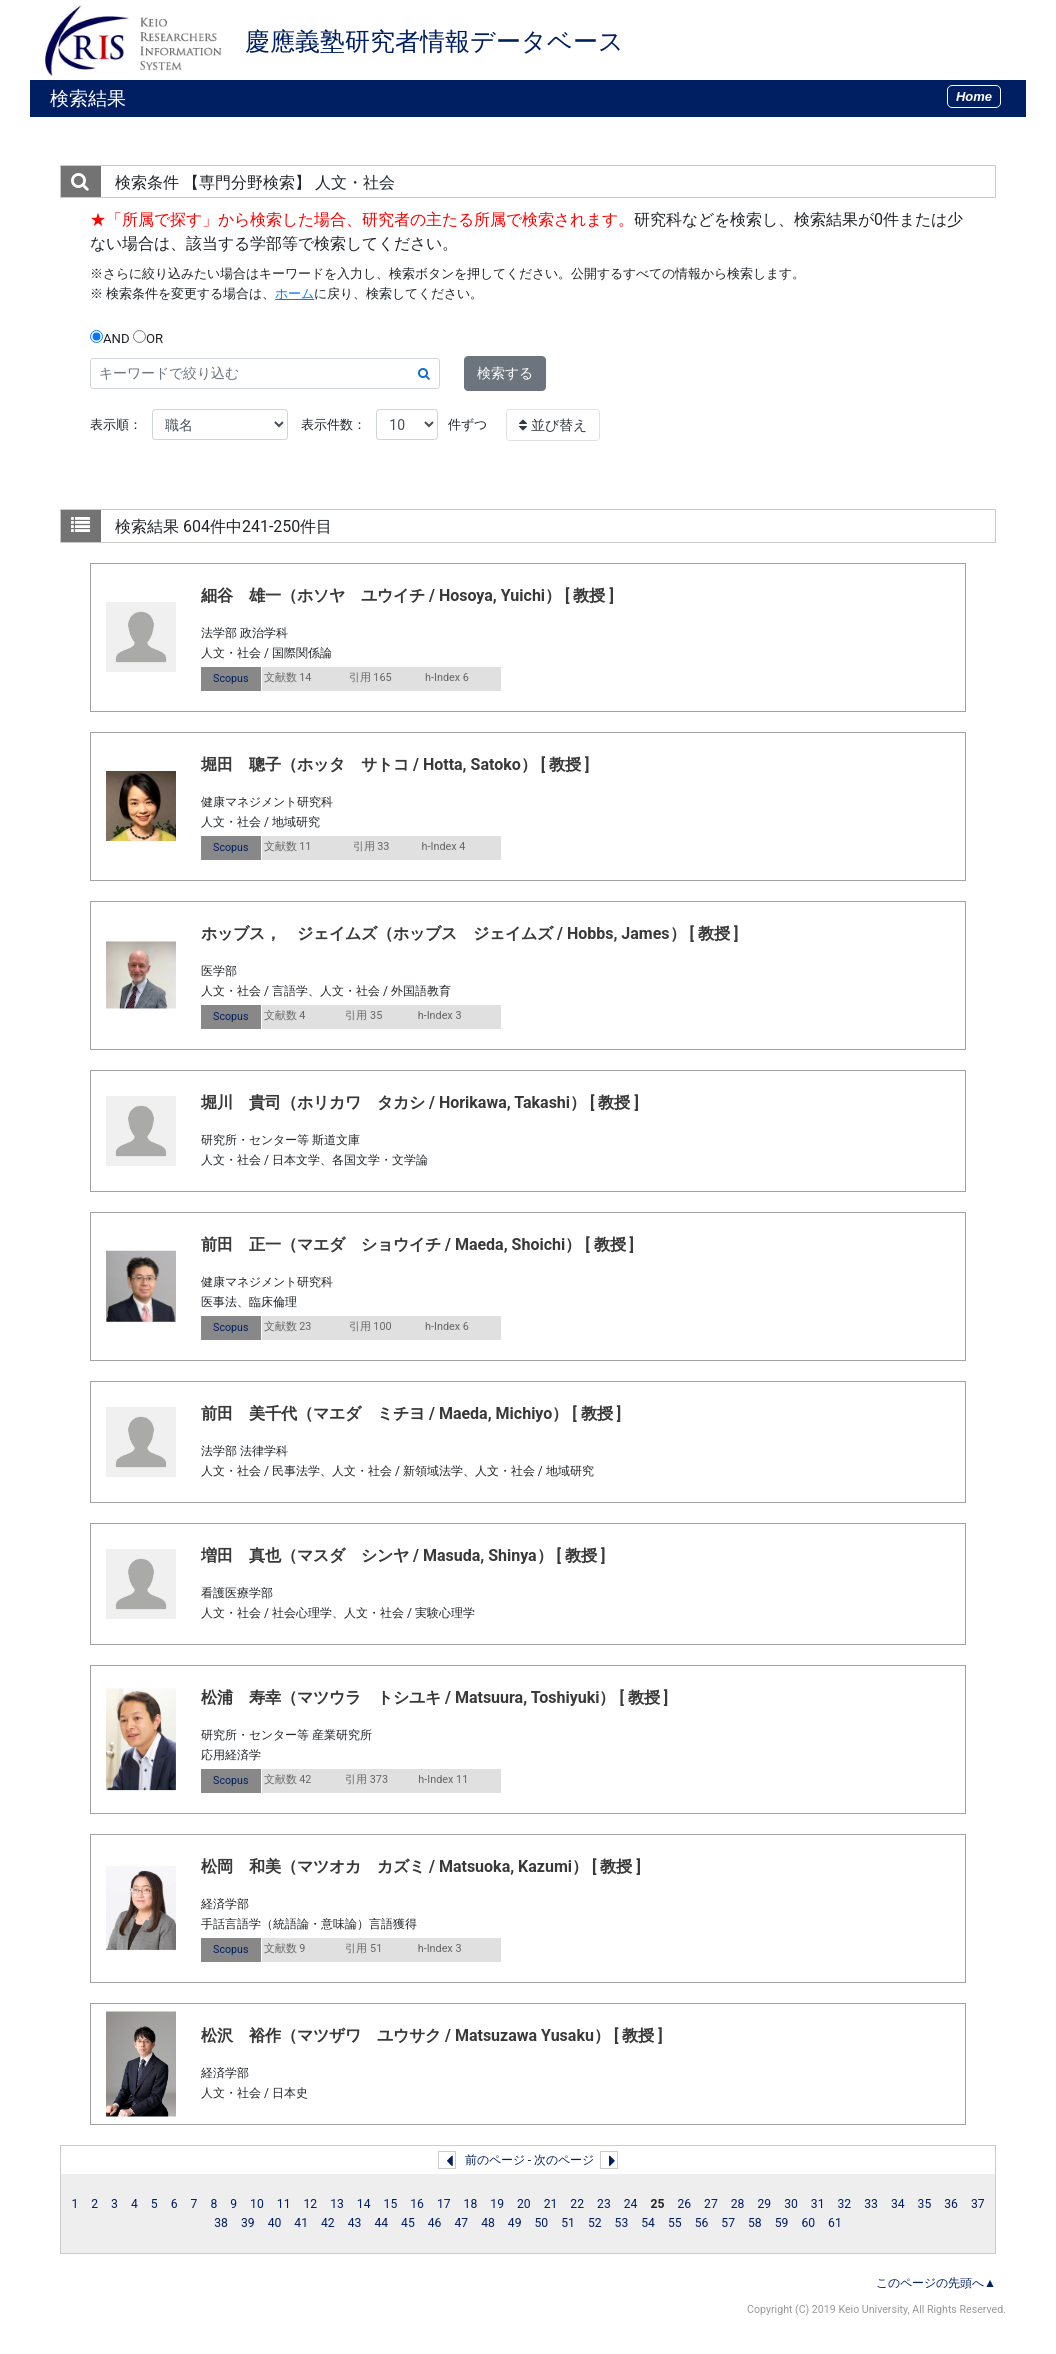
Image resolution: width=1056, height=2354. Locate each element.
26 (684, 2204)
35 (925, 2204)
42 (328, 2223)
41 (301, 2223)
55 (675, 2223)
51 (568, 2223)
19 (497, 2204)
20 (524, 2204)
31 (818, 2204)
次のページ (564, 2160)
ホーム (294, 293)
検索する (505, 373)
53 (622, 2223)
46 (435, 2223)
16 (417, 2204)
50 (542, 2223)
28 (738, 2204)
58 (755, 2223)
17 (444, 2204)
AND (110, 338)
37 (978, 2204)
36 (951, 2204)
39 (248, 2223)
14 (364, 2204)
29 (764, 2204)
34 (898, 2204)
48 (488, 2223)
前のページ (495, 2160)
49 (515, 2223)
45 (408, 2223)
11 (284, 2204)
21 (551, 2204)
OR (148, 338)
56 (702, 2223)
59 (782, 2223)
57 (728, 2223)
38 (221, 2223)
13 (337, 2204)
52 (595, 2223)
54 (648, 2223)
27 (711, 2204)
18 (471, 2204)
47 (461, 2223)
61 (835, 2223)
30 (791, 2204)
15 (391, 2204)
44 (381, 2223)
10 (257, 2204)
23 (604, 2204)
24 (631, 2204)
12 (310, 2204)
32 (845, 2204)
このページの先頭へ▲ (936, 2283)
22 (577, 2204)
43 (355, 2223)
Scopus (230, 678)
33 (871, 2204)
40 (275, 2223)
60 (808, 2223)
